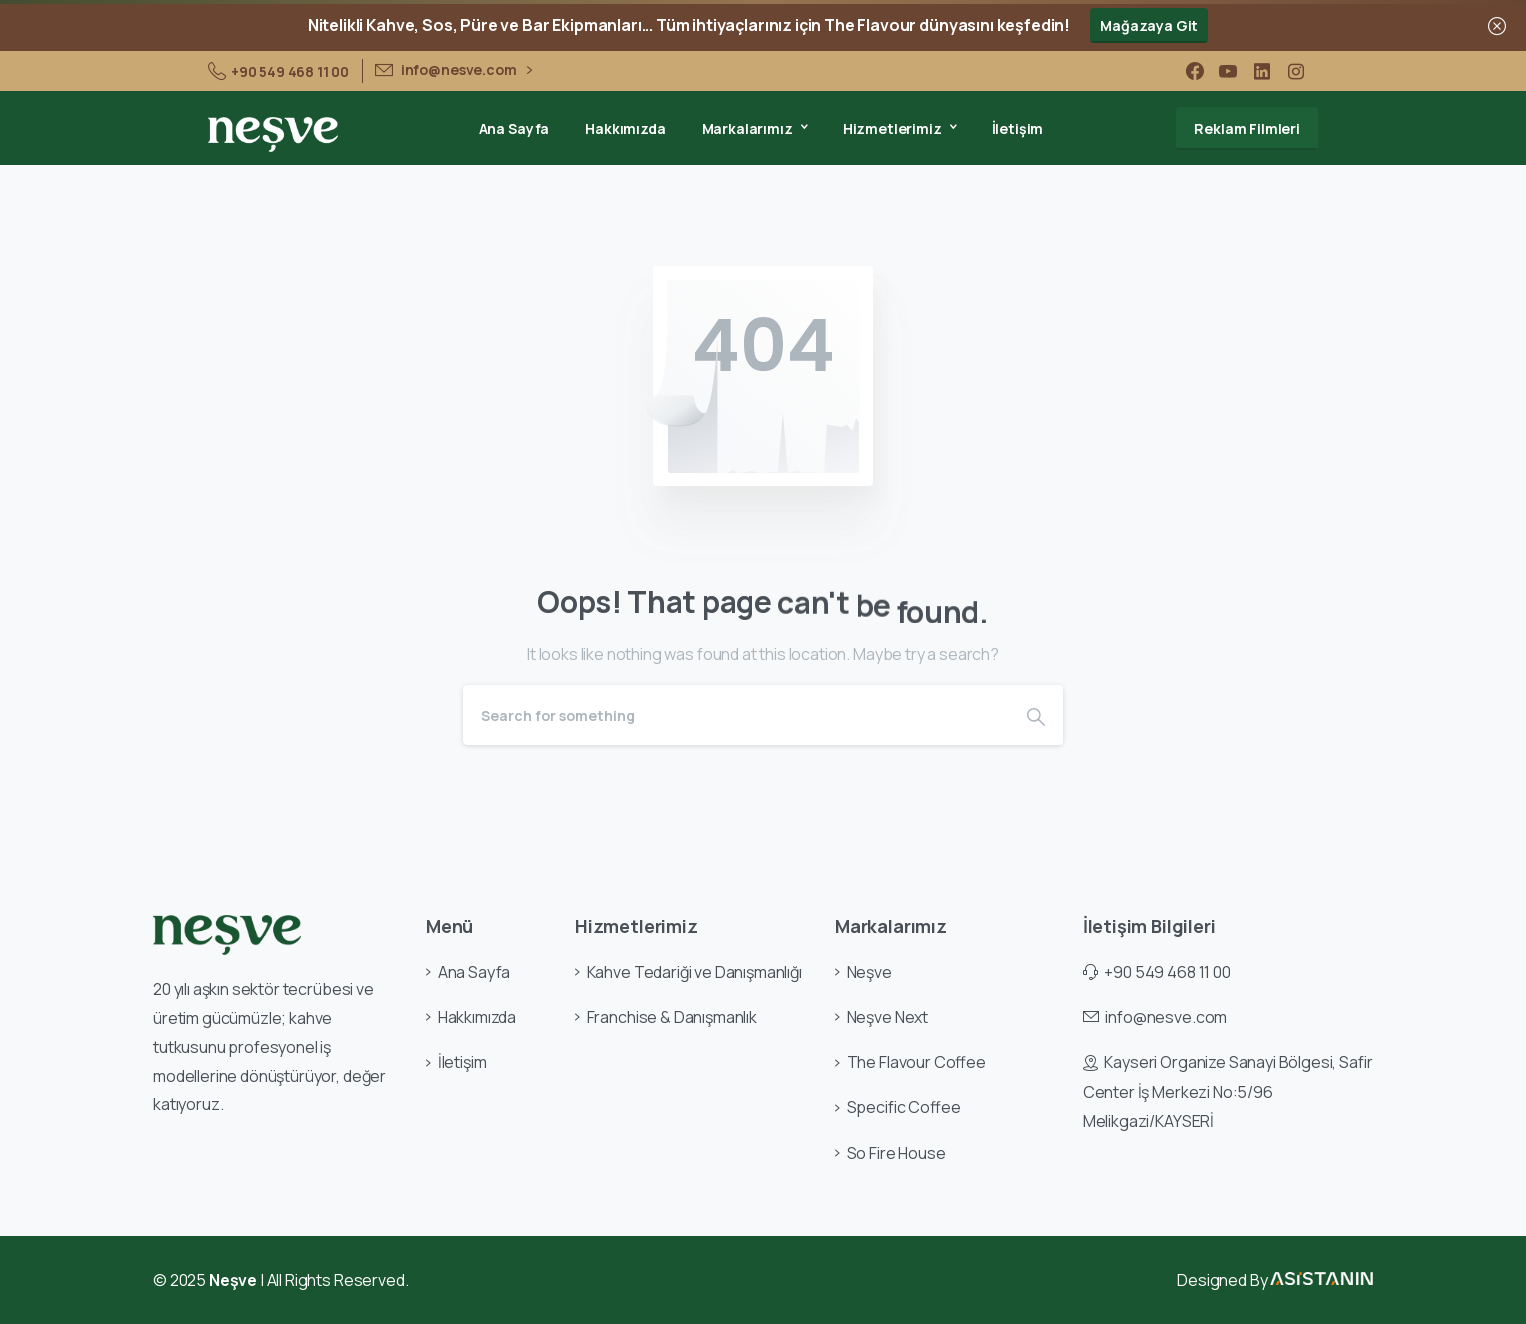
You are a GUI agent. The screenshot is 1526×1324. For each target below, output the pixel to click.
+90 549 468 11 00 (278, 71)
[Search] (736, 715)
